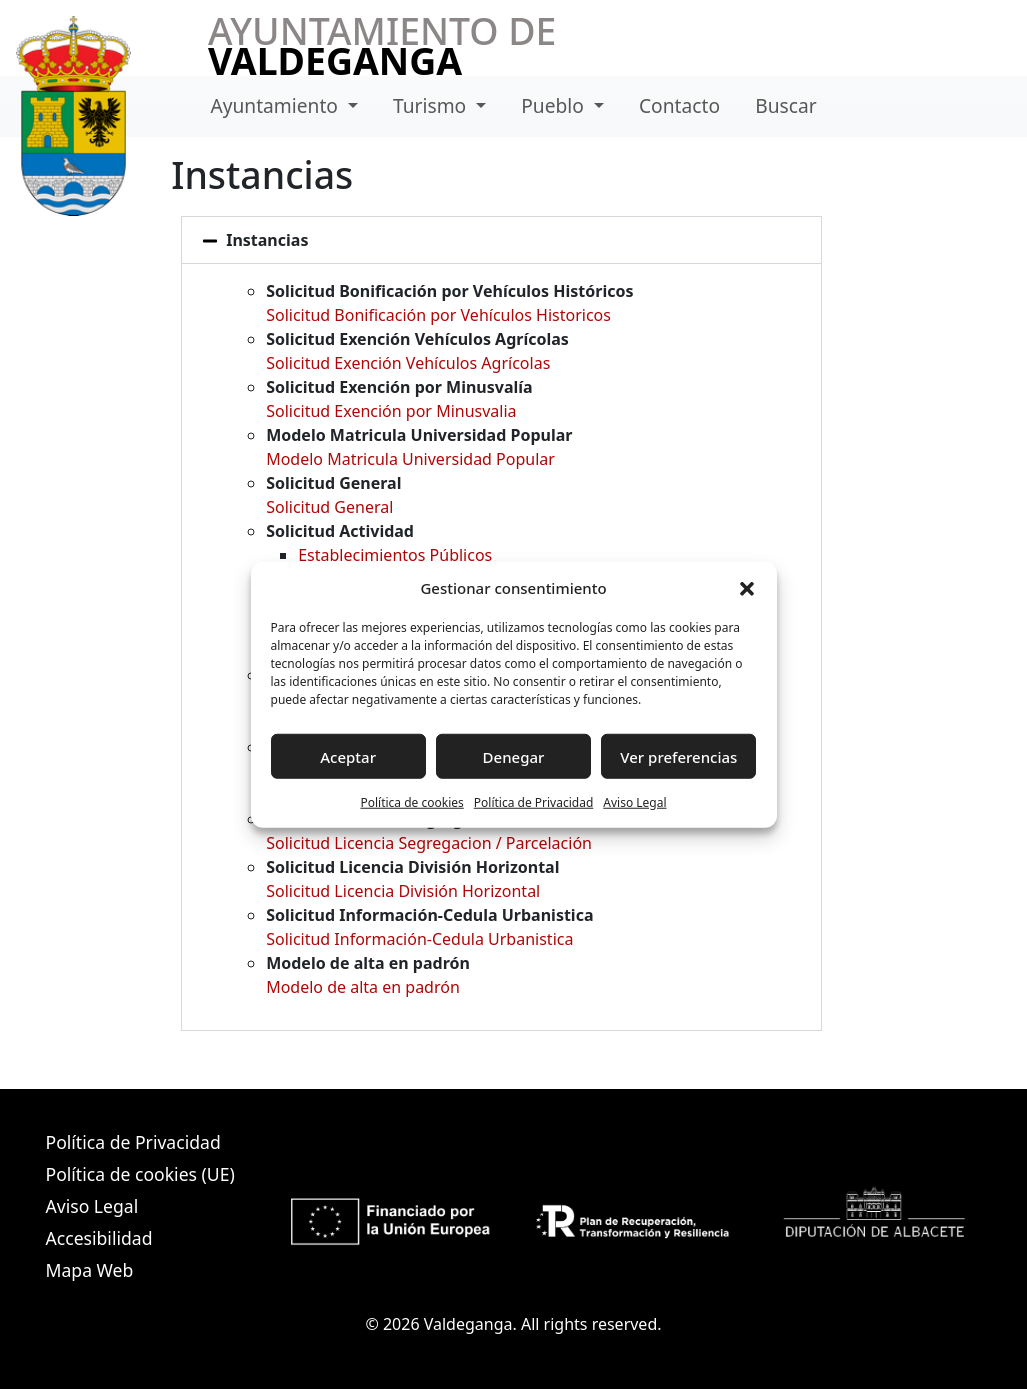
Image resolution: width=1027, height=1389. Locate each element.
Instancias (267, 240)
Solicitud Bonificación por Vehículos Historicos (438, 315)
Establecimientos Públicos (395, 555)
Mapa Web (90, 1270)
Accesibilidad (99, 1238)
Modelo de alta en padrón (363, 987)
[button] (747, 588)
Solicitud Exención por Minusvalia (391, 411)
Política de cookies (411, 802)
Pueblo (555, 105)
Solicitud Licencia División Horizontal (403, 891)
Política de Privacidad (534, 802)
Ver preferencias (678, 756)
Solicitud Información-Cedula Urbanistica (419, 939)
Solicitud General (329, 507)
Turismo (432, 105)
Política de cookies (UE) (140, 1174)
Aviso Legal (634, 802)
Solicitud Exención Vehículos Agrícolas (408, 363)
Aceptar (348, 756)
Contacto (679, 105)
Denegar (514, 756)
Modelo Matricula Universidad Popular (410, 459)
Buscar (785, 105)
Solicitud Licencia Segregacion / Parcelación (429, 843)
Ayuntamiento (276, 105)
